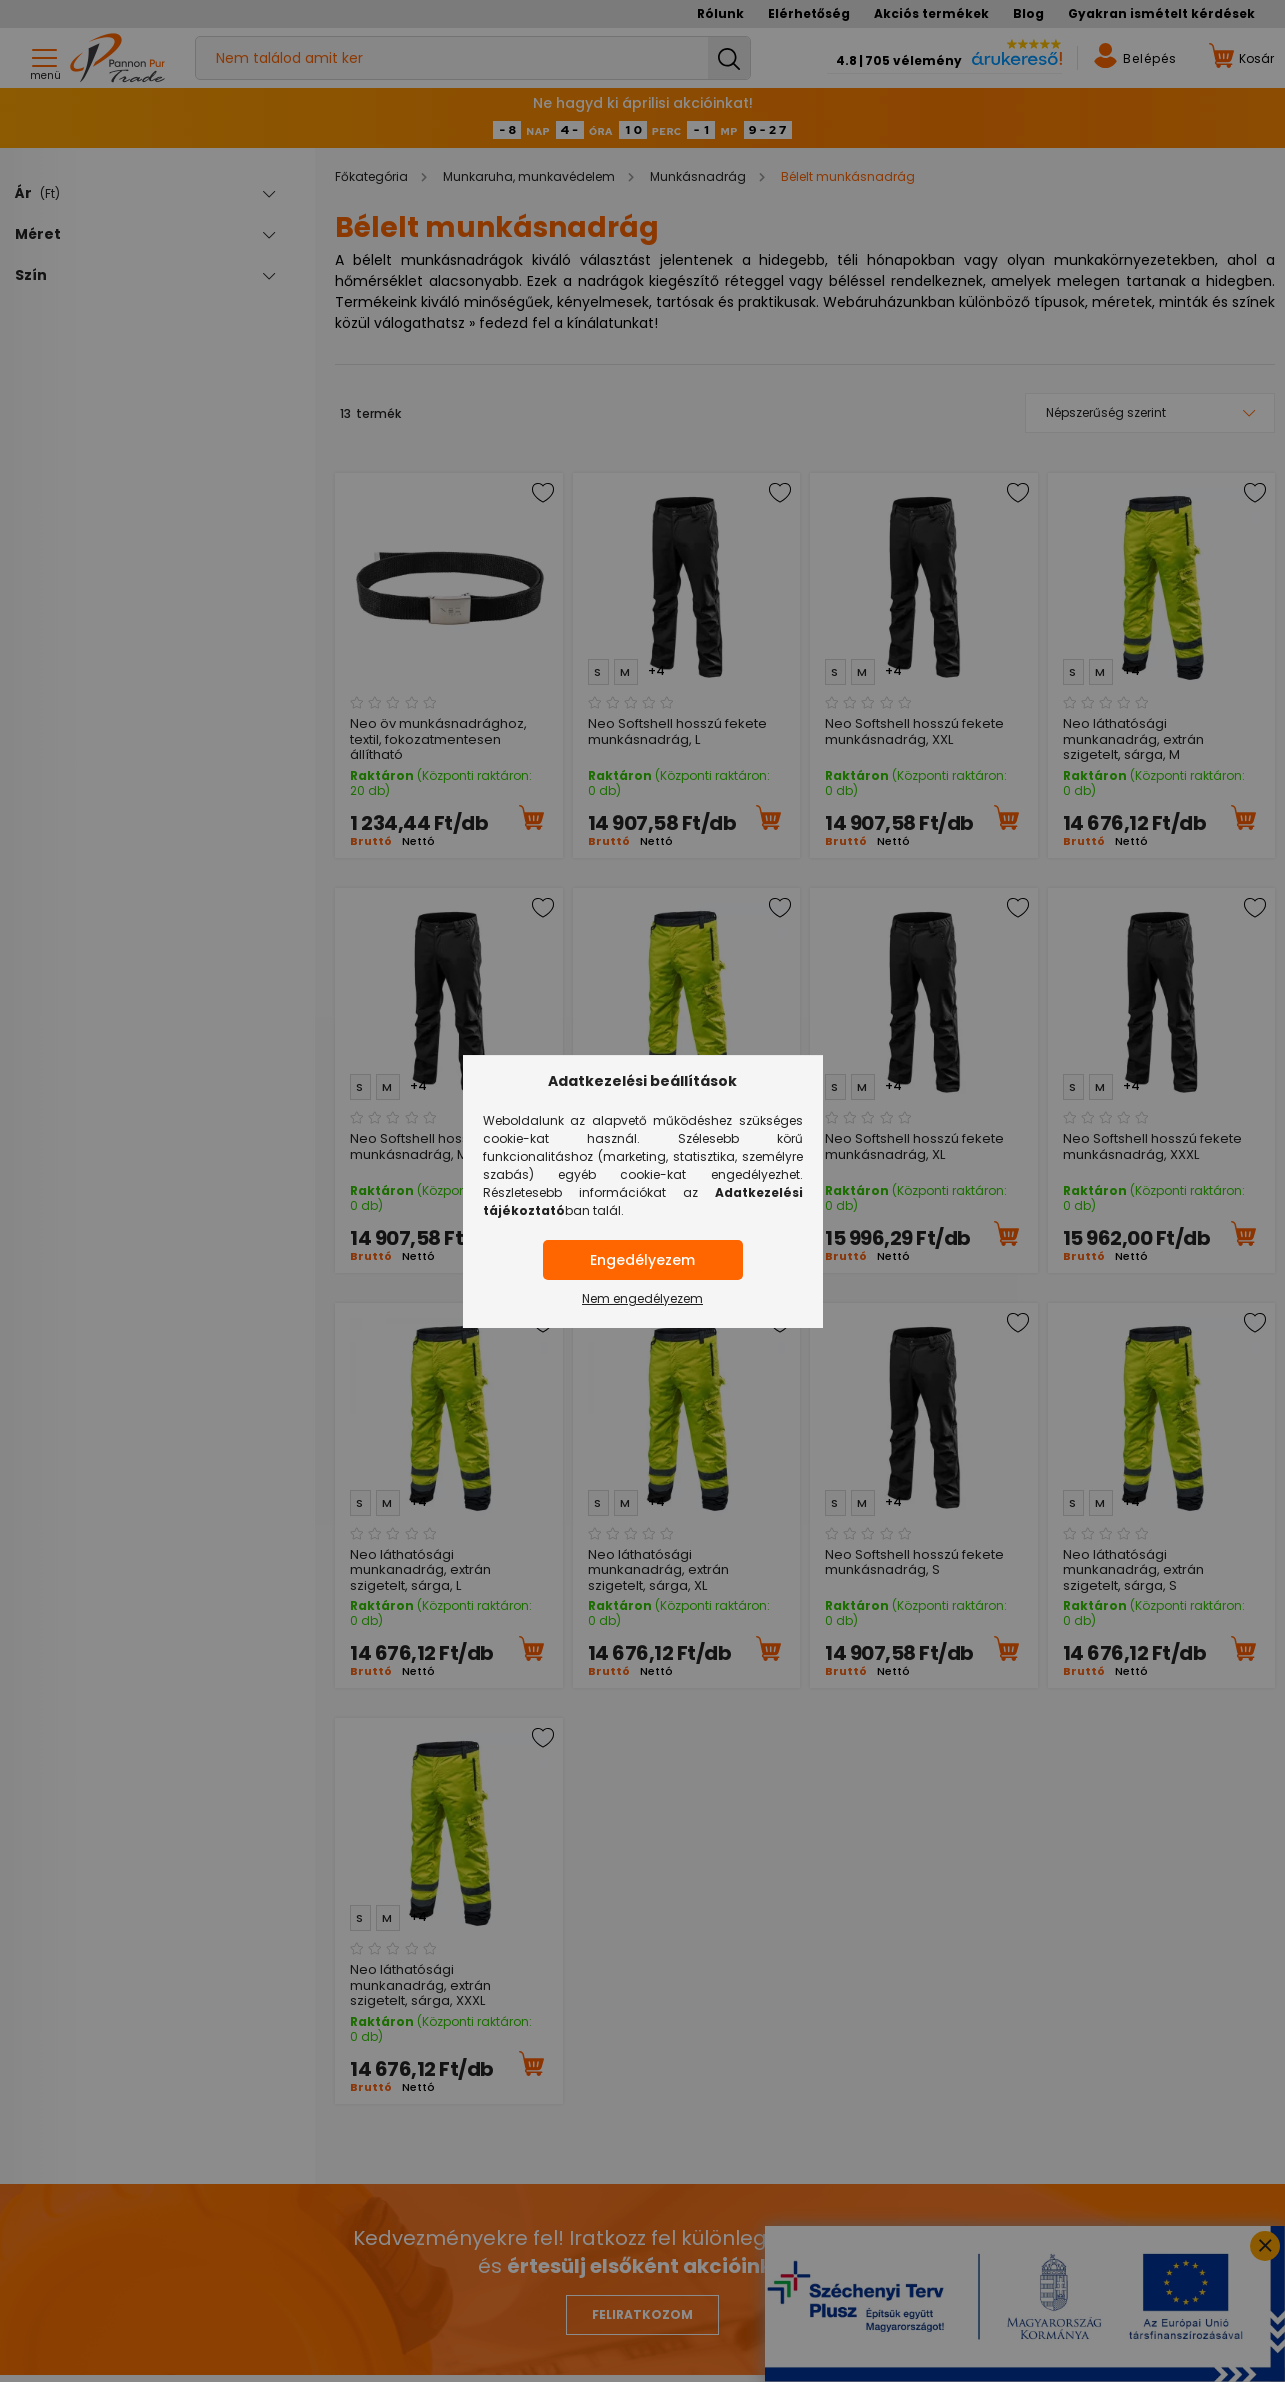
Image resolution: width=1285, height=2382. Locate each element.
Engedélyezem (642, 1260)
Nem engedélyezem (642, 1298)
